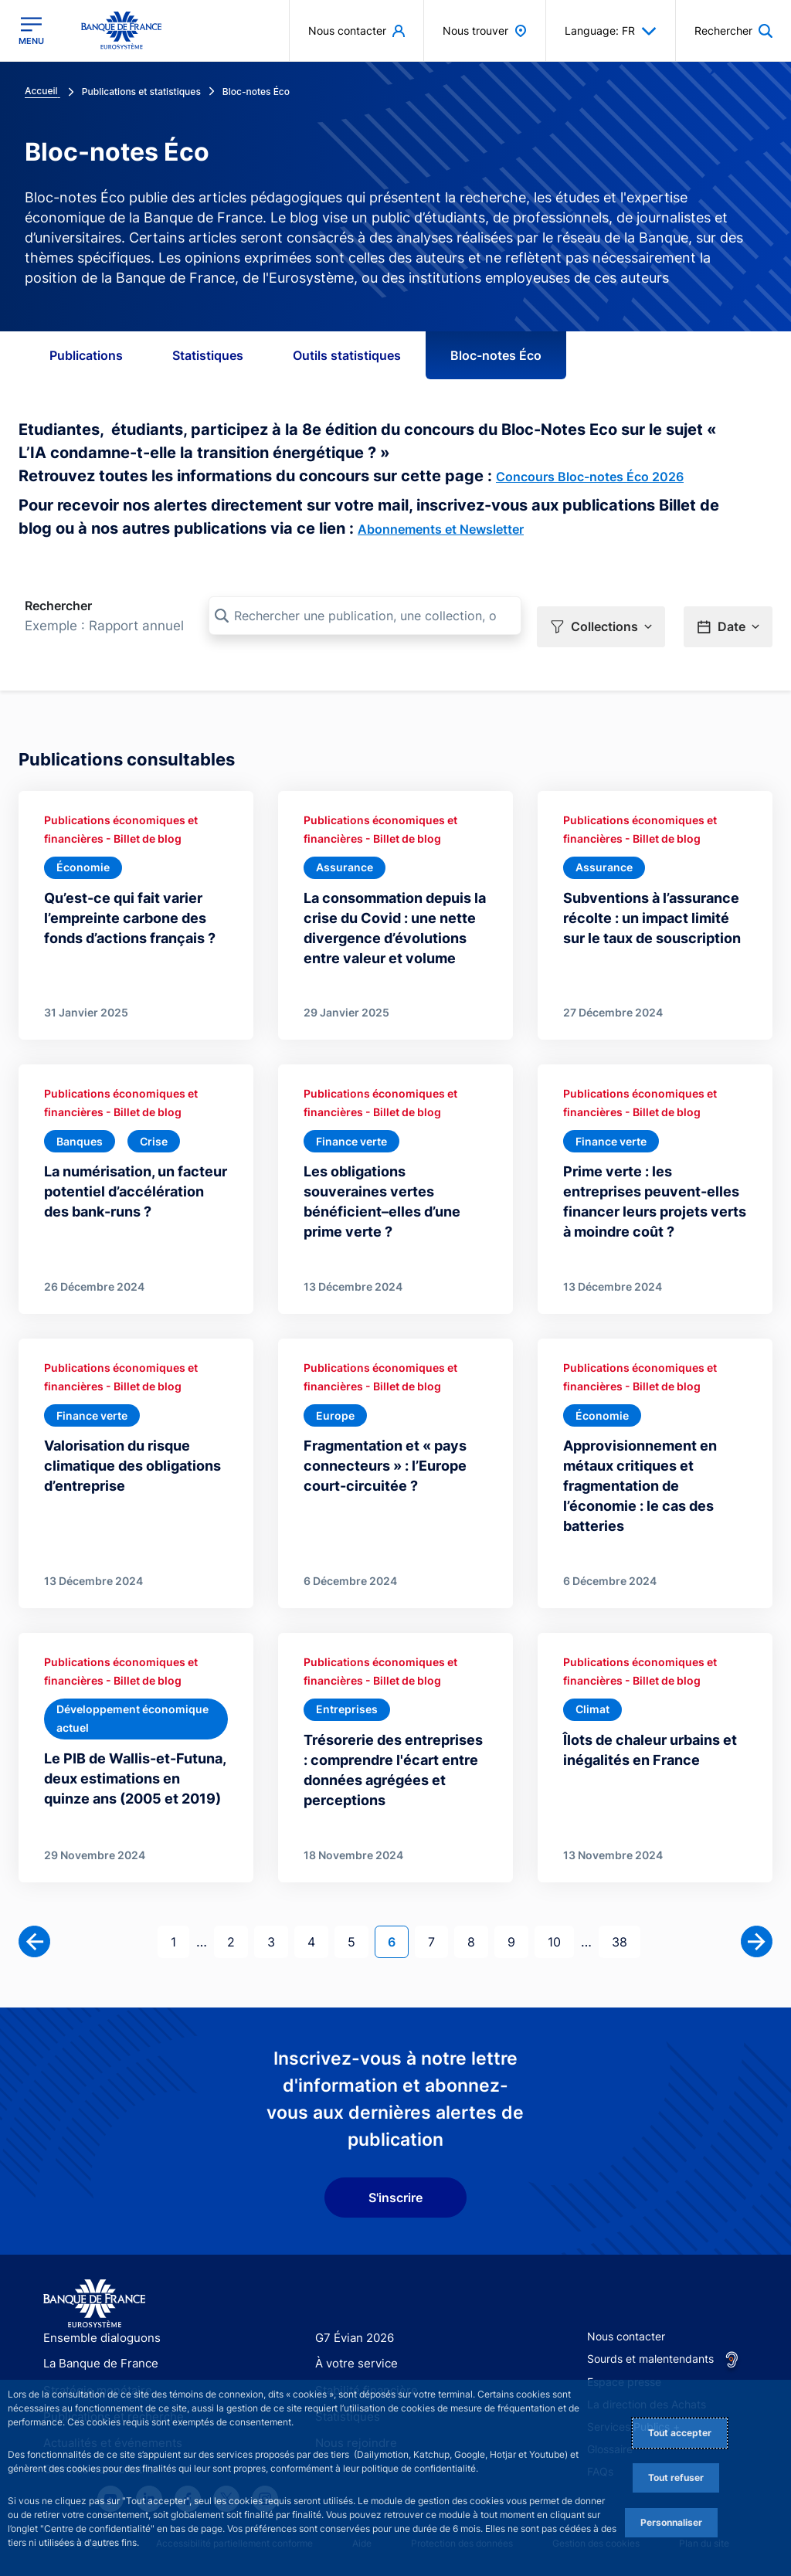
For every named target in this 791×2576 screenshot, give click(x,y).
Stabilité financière (362, 2357)
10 (560, 1908)
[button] (601, 616)
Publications (86, 355)
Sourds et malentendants (650, 2326)
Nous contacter (626, 2303)
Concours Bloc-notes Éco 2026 (590, 476)
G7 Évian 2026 (352, 2305)
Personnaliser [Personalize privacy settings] (671, 2522)
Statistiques (207, 355)
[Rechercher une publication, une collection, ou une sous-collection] (365, 615)
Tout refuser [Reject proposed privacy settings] (676, 2477)
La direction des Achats (646, 2372)
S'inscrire (395, 2166)
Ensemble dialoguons (96, 2305)
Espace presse (624, 2350)
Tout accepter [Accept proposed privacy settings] (679, 2433)
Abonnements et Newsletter (441, 529)
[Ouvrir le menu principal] (31, 31)
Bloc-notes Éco (495, 355)
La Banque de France (97, 2331)
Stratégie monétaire (93, 2357)
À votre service (353, 2331)
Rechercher (58, 605)
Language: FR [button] (611, 31)
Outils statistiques (347, 355)
